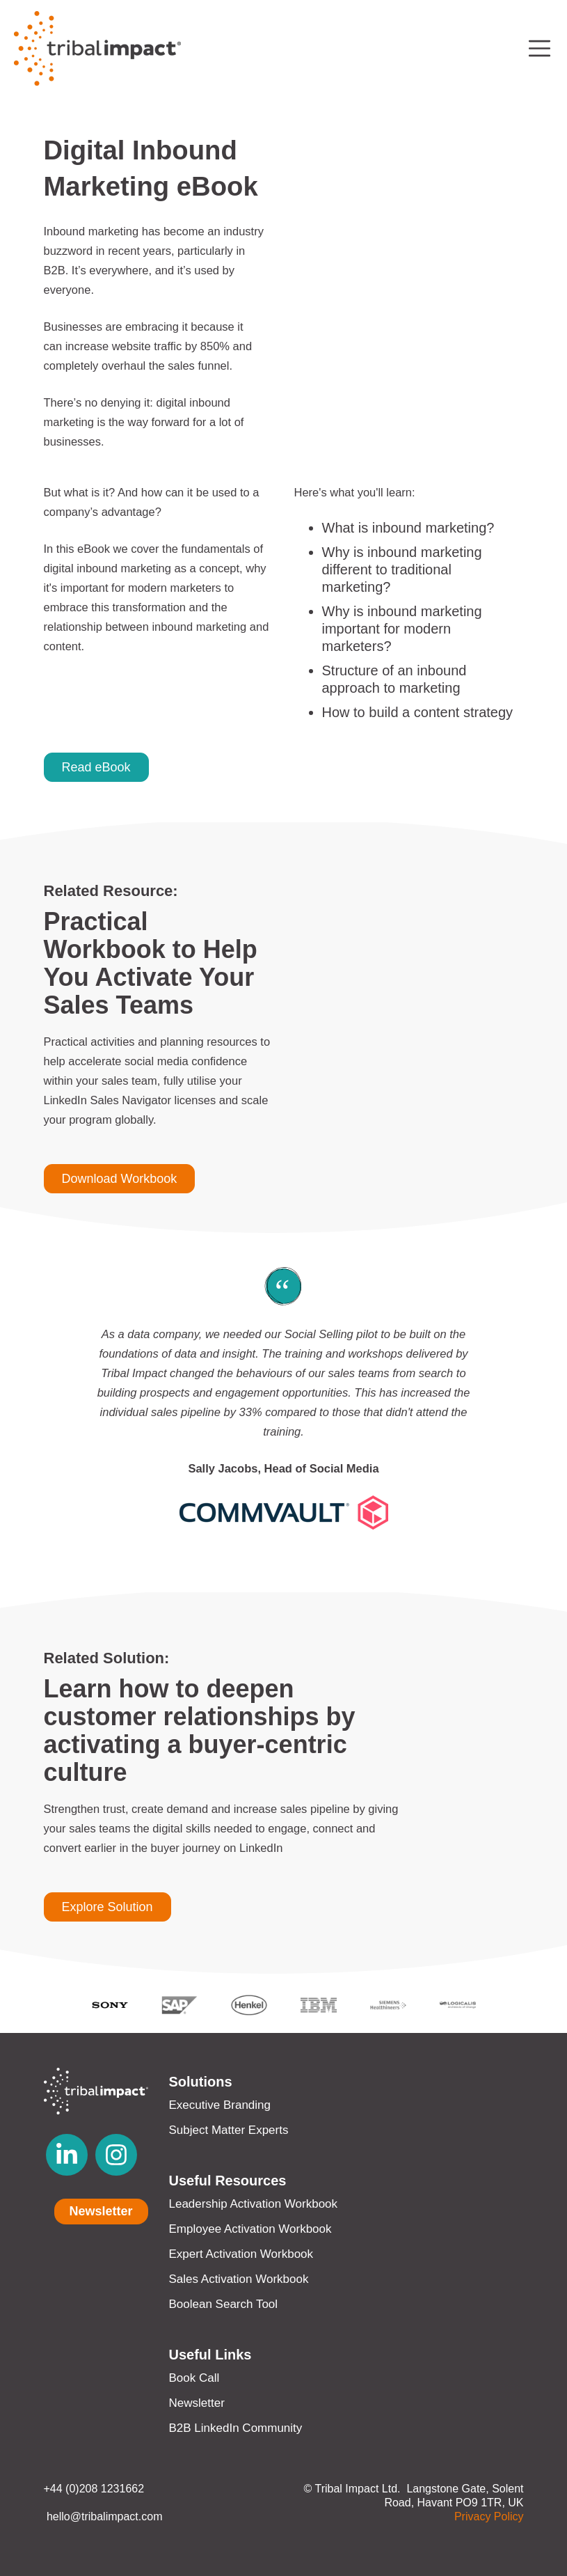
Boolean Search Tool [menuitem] (223, 2304)
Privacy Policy (489, 2516)
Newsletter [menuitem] (197, 2403)
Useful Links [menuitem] (210, 2354)
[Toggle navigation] (539, 48)
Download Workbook (119, 1179)
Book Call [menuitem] (194, 2378)
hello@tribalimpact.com (103, 2516)
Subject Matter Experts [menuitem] (229, 2130)
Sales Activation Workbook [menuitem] (239, 2279)
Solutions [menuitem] (200, 2081)
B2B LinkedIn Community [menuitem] (236, 2428)
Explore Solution (107, 1907)
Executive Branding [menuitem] (220, 2105)
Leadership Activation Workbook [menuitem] (253, 2203)
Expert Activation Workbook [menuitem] (241, 2254)
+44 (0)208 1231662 (94, 2489)
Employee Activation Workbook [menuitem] (250, 2229)
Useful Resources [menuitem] (228, 2180)
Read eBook (96, 767)
